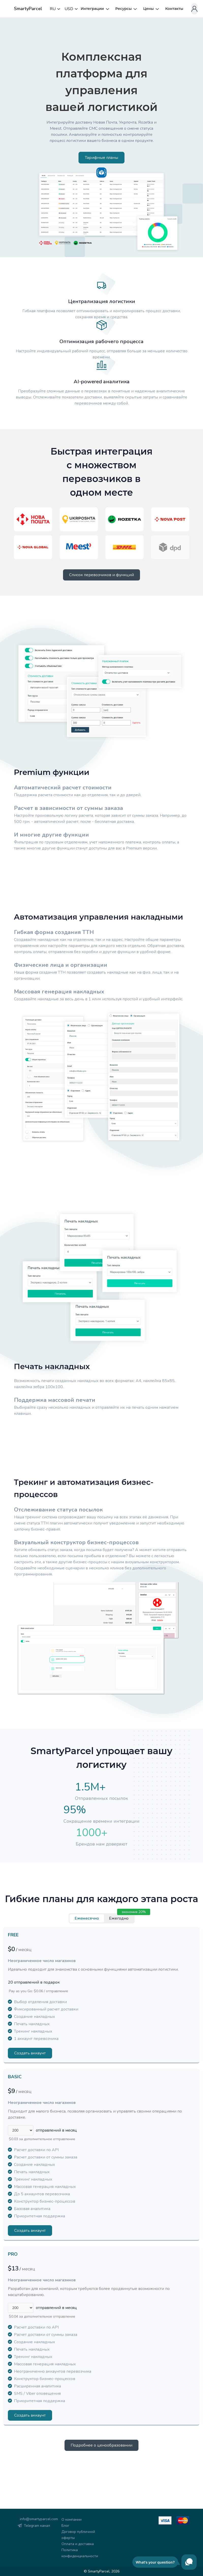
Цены (151, 8)
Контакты (174, 8)
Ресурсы (126, 8)
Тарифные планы (101, 157)
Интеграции (95, 8)
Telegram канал (37, 2525)
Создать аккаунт (30, 2053)
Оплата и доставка (77, 2543)
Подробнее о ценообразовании (101, 2445)
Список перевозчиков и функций (101, 575)
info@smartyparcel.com (39, 2519)
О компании (71, 2519)
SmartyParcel (28, 9)
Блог (65, 2525)
